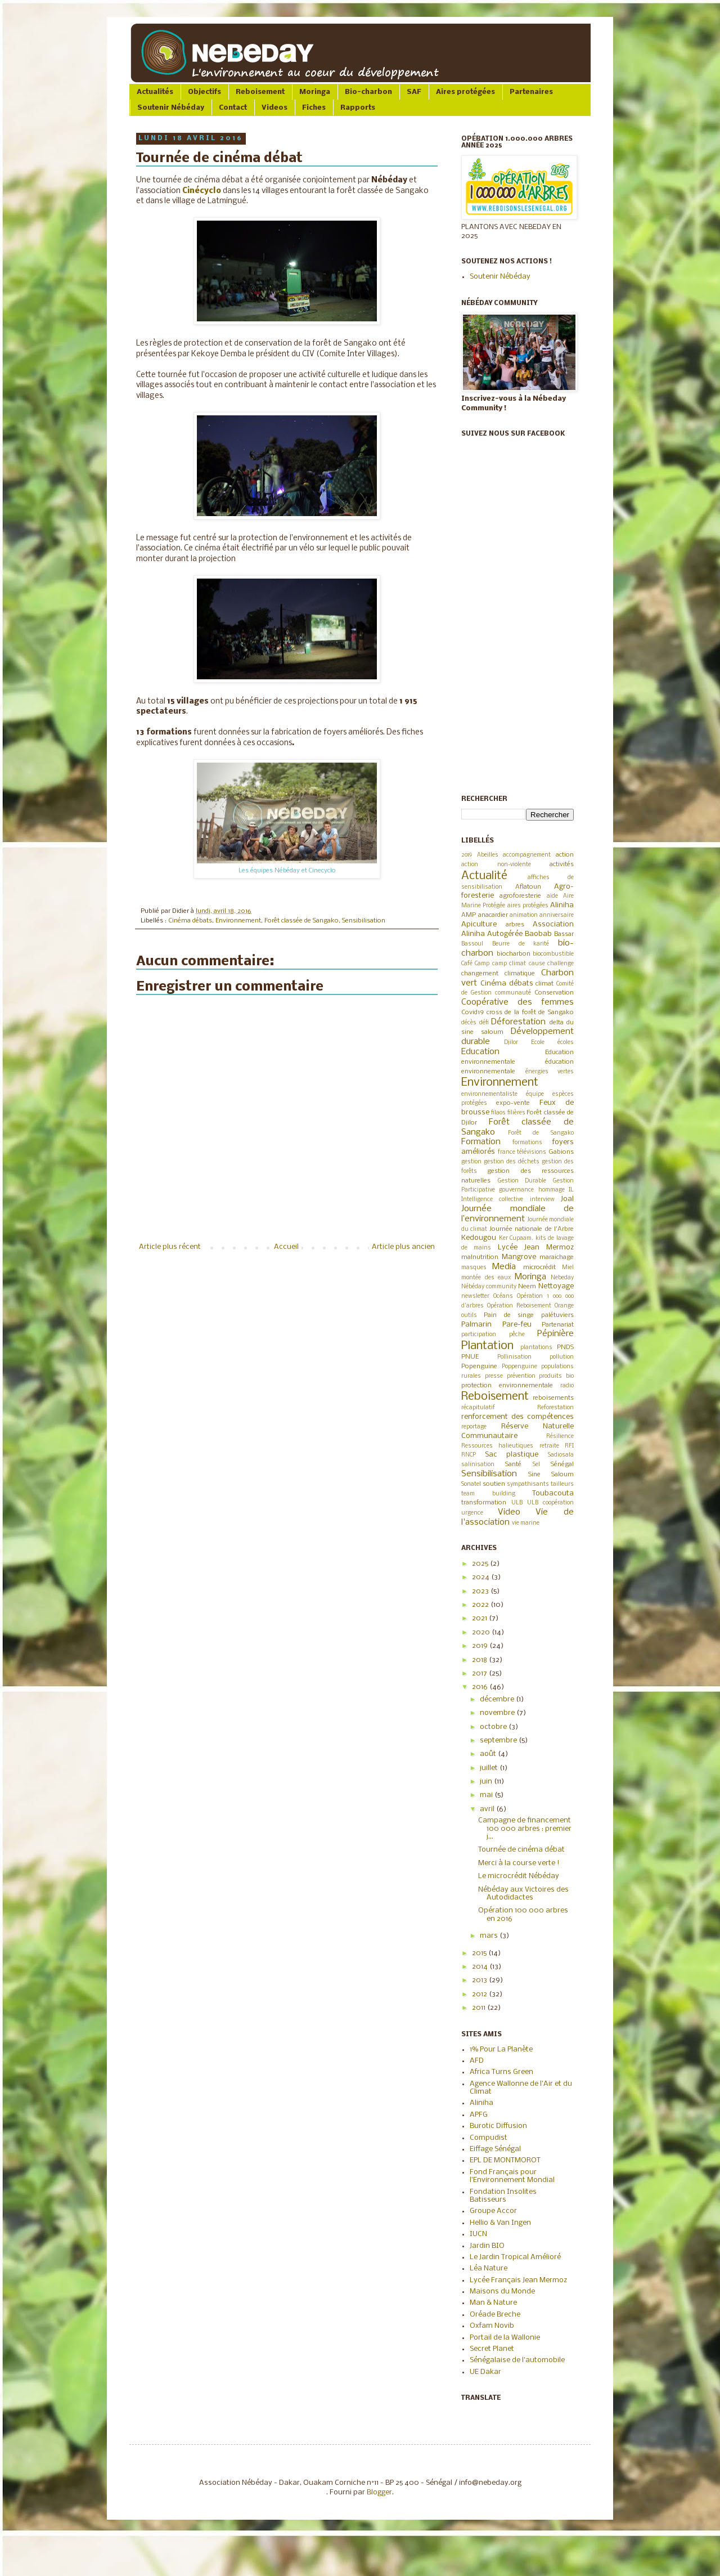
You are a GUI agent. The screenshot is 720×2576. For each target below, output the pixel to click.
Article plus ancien (403, 1247)
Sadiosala (561, 1455)
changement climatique (498, 973)
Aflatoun (528, 887)
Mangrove (519, 1257)
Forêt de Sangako (541, 1133)
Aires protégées (465, 92)
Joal (567, 1199)
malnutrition (479, 1257)
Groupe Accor (493, 2211)
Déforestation (518, 1022)
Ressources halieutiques (497, 1446)
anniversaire (556, 915)
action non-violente (496, 865)
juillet (490, 1768)
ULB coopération (550, 1503)
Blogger (379, 2492)
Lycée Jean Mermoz (536, 1247)
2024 (481, 1577)
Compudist (488, 2138)
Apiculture (479, 924)
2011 (479, 2007)
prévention (521, 1376)
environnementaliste (489, 1094)
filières (516, 1113)
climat (545, 983)
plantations (536, 1348)
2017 (480, 1673)
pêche (517, 1335)
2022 (481, 1605)
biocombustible (553, 954)
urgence (472, 1513)
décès (468, 1023)
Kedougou (478, 1238)
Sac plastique (512, 1454)
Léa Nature (488, 2268)
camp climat (509, 964)
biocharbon (513, 954)
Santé (513, 1464)
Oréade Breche (495, 2314)
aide (552, 896)
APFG (479, 2114)
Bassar (564, 934)
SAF (414, 92)
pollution (562, 1357)
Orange (564, 1306)
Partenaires (531, 92)
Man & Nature (493, 2302)
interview (542, 1200)
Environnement (238, 920)
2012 (480, 1994)
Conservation (554, 992)
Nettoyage (556, 1286)
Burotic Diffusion (498, 2126)
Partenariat (558, 1324)
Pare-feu (517, 1324)
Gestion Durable (522, 1181)
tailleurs (562, 1484)
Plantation (487, 1346)
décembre (498, 1699)
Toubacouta (553, 1493)
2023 (481, 1591)
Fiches (314, 107)
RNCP (468, 1455)
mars (490, 1935)
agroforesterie (520, 896)
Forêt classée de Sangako (301, 920)
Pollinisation (514, 1357)
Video (509, 1512)
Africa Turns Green (501, 2072)
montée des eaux (486, 1278)
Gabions (561, 1152)
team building (488, 1494)
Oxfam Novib (492, 2325)
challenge (560, 964)
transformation (483, 1502)
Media (504, 1266)
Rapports (357, 107)
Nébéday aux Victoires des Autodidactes (523, 1893)
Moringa (314, 92)
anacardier (493, 915)
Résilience (560, 1436)
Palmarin (476, 1324)
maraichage (556, 1257)
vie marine (525, 1523)
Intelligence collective (492, 1200)
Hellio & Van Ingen (500, 2222)
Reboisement (260, 92)
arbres (515, 924)
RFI (569, 1446)
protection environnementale (507, 1385)
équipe (535, 1094)
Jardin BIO (487, 2246)
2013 (480, 1980)
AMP (468, 915)
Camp (482, 964)
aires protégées (527, 906)
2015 (480, 1953)
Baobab (538, 934)
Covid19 (472, 1012)
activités (562, 864)
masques (474, 1268)
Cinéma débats (190, 920)
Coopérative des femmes (517, 1002)
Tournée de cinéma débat (521, 1849)
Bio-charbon (368, 92)
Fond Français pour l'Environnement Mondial (512, 2176)
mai (487, 1795)
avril (488, 1809)
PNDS (565, 1347)
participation (478, 1335)
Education (480, 1051)
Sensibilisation (363, 920)
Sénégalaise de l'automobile (517, 2360)
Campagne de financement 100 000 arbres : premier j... (525, 1828)
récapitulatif (478, 1408)
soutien (494, 1484)
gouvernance (516, 1190)
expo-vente (513, 1103)
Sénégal (562, 1464)
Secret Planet (492, 2349)
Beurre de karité (521, 944)
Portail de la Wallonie (505, 2337)
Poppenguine (519, 1367)
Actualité (484, 876)
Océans (503, 1296)
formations (527, 1143)
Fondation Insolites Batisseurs (503, 2195)
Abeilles (487, 855)
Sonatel (471, 1484)
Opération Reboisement (519, 1306)
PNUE (470, 1357)
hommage (551, 1190)
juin (487, 1781)
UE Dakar (485, 2372)
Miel (568, 1268)
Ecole (537, 1043)
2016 (480, 1687)
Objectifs (204, 92)
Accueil (286, 1247)
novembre (498, 1713)
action (565, 855)
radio (567, 1386)
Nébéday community (488, 1287)
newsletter (475, 1296)
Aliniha (562, 905)
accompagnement (527, 855)
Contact (233, 107)
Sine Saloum (551, 1474)
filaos (498, 1113)
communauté (513, 993)
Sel (536, 1465)
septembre (499, 1740)
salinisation (477, 1465)
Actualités (155, 92)
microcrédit (539, 1267)
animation (524, 915)
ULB (517, 1503)
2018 (480, 1660)
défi (484, 1023)
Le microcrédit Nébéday (518, 1876)
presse (494, 1376)
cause (537, 964)
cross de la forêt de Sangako (530, 1012)
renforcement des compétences (517, 1417)
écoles (565, 1043)
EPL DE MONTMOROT (505, 2160)
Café (466, 964)
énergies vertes (549, 1072)
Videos (274, 107)
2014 (480, 1966)
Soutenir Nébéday (170, 107)
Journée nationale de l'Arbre (531, 1229)
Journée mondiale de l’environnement (517, 1214)
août (489, 1754)
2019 (466, 855)
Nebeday (562, 1278)
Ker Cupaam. (516, 1238)
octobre (494, 1727)
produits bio (556, 1376)
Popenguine (479, 1366)
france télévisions (522, 1152)
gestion (471, 1162)
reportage (474, 1427)
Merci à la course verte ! (519, 1863)
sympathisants (528, 1484)
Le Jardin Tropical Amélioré (515, 2257)
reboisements (553, 1398)
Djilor (511, 1043)
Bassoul (472, 944)
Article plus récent (170, 1247)
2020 (482, 1632)
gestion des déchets (511, 1162)
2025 (481, 1563)
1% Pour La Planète (501, 2049)
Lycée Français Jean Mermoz (518, 2280)
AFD (477, 2060)
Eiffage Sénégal (495, 2149)
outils (469, 1315)
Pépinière (555, 1333)
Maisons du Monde (502, 2291)
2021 (480, 1618)
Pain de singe (509, 1315)
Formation (481, 1141)
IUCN (478, 2234)
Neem (527, 1286)
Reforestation (555, 1408)
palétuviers (557, 1315)
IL (571, 1190)
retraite (549, 1446)
